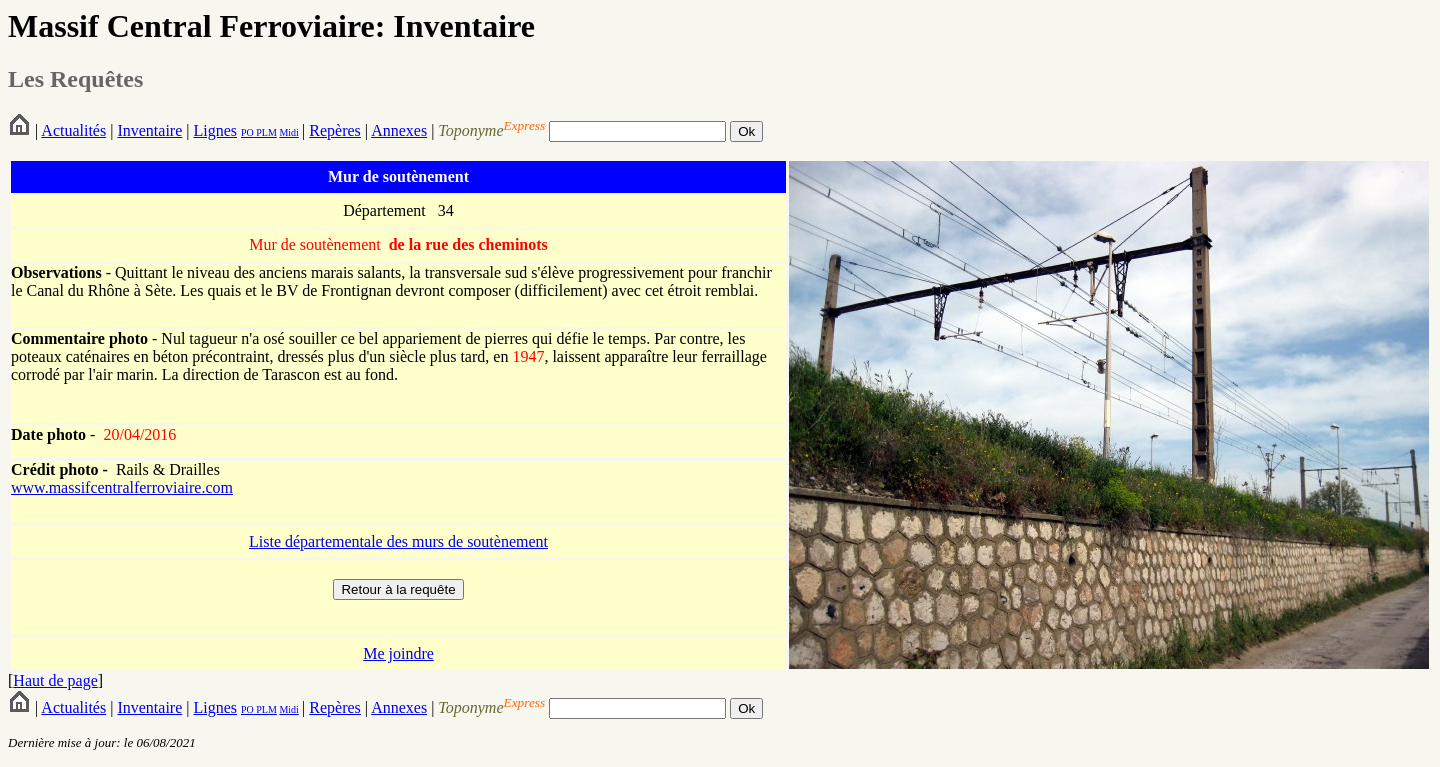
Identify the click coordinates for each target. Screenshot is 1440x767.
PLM (265, 132)
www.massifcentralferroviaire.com (122, 487)
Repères (335, 130)
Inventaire (149, 130)
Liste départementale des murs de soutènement (398, 541)
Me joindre (398, 653)
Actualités (73, 130)
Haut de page (55, 680)
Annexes (399, 130)
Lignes (215, 130)
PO (247, 132)
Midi (288, 132)
